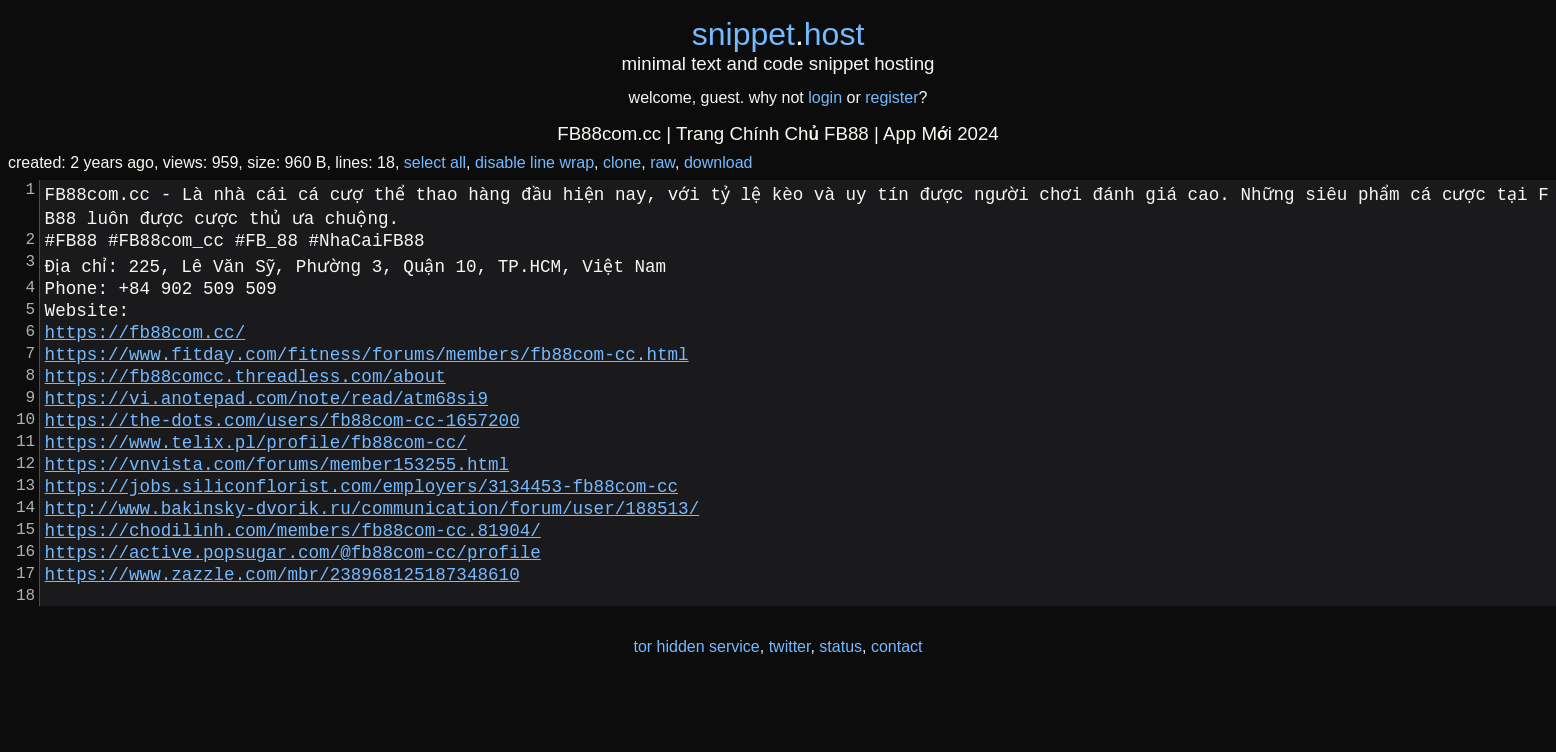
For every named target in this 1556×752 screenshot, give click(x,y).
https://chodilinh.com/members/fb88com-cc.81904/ (293, 581)
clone (622, 162)
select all (435, 162)
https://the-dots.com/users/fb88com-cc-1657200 (282, 451)
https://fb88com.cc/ (145, 347)
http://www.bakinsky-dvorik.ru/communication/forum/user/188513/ (372, 555)
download (718, 162)
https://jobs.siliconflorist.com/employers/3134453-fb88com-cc (361, 529)
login (825, 97)
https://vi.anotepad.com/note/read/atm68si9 (266, 425)
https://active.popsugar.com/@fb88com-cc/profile (293, 607)
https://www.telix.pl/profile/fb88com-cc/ (256, 477)
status (840, 710)
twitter (790, 710)
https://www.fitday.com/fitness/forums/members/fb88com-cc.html (367, 373)
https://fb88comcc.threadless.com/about (245, 399)
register (891, 97)
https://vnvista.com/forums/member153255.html (277, 503)
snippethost (778, 34)
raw (662, 162)
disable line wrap (534, 162)
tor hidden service (696, 710)
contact (897, 710)
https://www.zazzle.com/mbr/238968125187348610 (282, 633)
